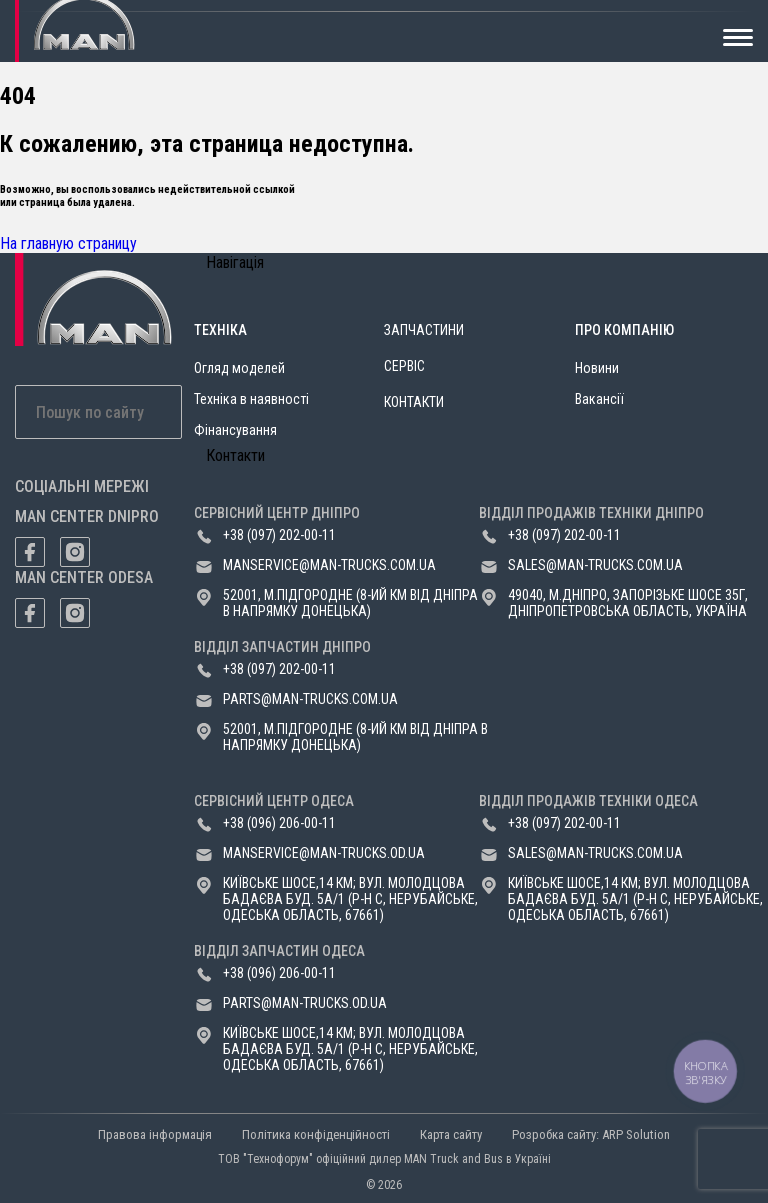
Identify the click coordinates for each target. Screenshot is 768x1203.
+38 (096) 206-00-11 (279, 823)
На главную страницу (68, 243)
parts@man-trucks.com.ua (310, 699)
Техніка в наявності (251, 399)
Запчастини (424, 330)
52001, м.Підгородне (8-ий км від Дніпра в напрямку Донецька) (350, 603)
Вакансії (599, 399)
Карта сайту (451, 1134)
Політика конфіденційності (316, 1134)
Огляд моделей (239, 368)
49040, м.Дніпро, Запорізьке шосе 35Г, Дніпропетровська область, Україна (628, 603)
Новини (597, 368)
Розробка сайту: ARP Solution (591, 1134)
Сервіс (404, 366)
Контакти (414, 402)
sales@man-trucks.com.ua (595, 565)
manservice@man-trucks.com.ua (329, 565)
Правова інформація (155, 1134)
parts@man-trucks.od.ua (305, 1003)
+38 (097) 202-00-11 (279, 535)
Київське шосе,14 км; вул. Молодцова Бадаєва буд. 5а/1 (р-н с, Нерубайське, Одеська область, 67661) (350, 899)
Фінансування (235, 430)
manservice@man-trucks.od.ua (324, 853)
